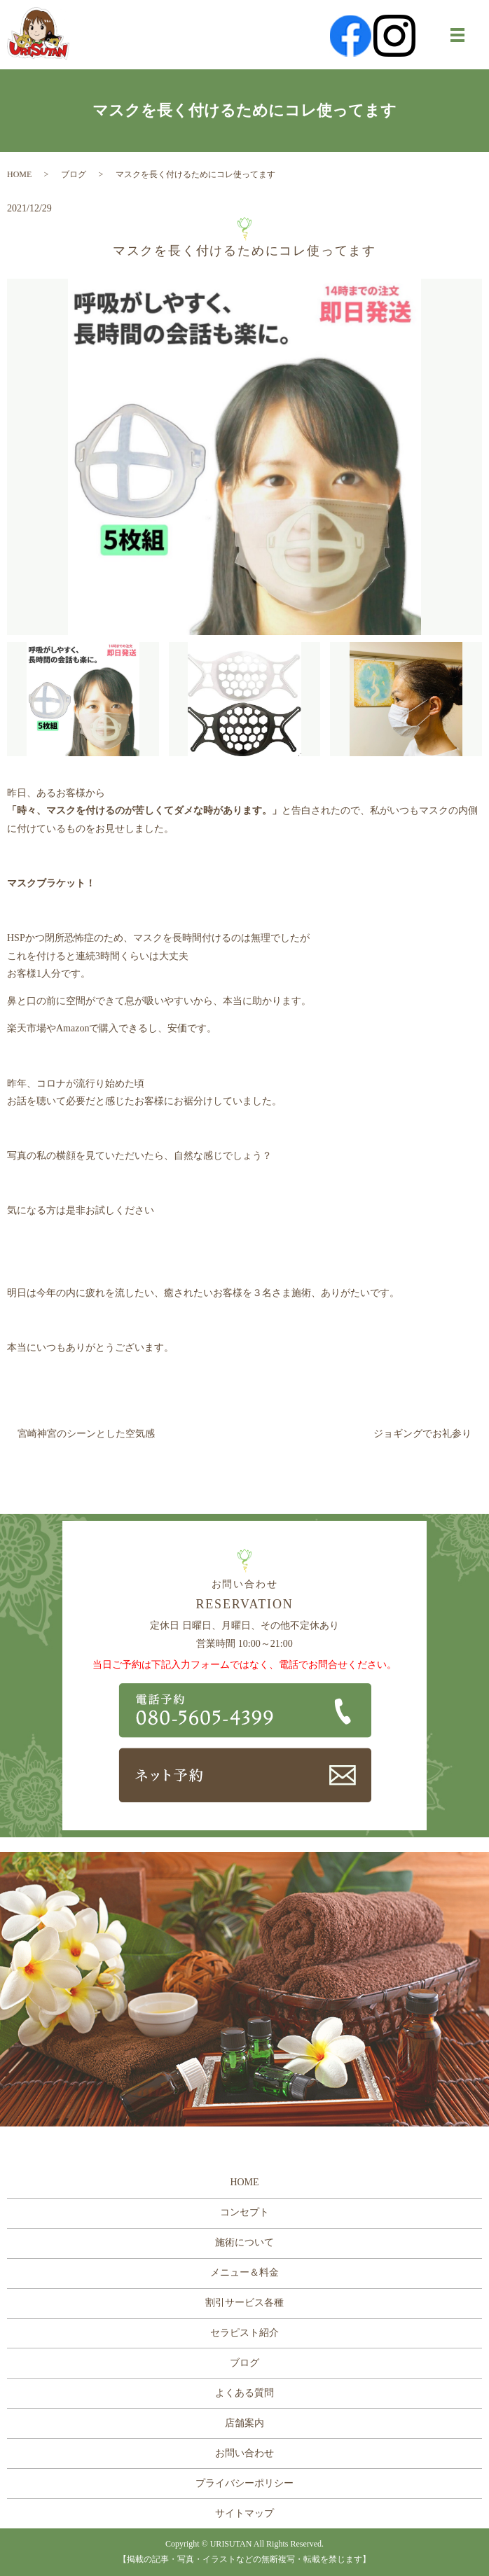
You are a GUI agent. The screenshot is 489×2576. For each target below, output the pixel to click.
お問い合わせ (244, 2453)
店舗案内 (244, 2423)
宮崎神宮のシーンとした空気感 (86, 1433)
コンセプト (244, 2212)
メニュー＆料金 (244, 2272)
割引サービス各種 (244, 2302)
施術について (244, 2242)
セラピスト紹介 (244, 2332)
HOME (19, 174)
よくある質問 (244, 2393)
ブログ (73, 174)
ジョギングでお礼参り (422, 1433)
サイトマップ (244, 2513)
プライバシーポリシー (244, 2483)
